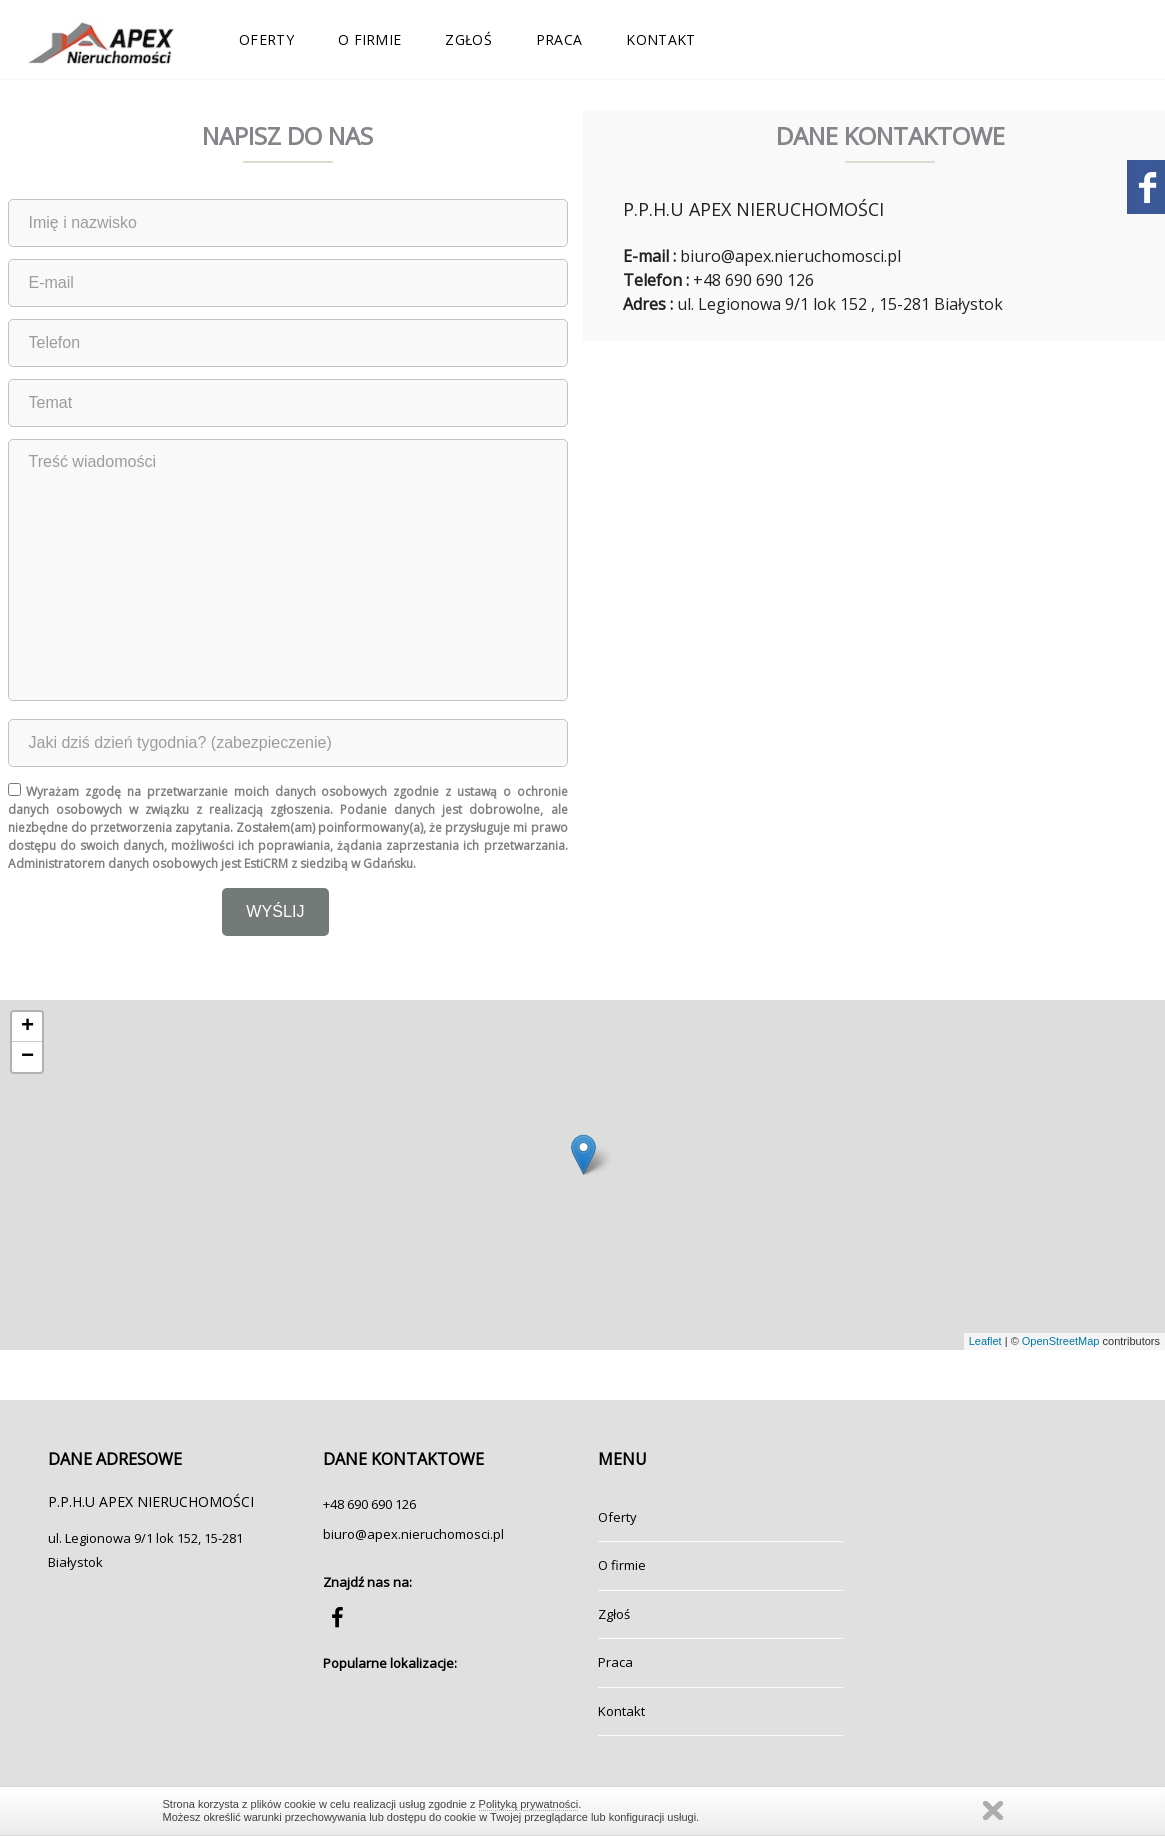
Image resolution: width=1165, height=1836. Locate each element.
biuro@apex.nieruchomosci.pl (413, 1534)
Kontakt (660, 39)
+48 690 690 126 (369, 1504)
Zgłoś (468, 39)
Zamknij (993, 1810)
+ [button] (27, 1027)
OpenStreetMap (1061, 1341)
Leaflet (985, 1341)
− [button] (27, 1057)
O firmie (369, 39)
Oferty (266, 39)
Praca (559, 39)
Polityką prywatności (529, 1804)
